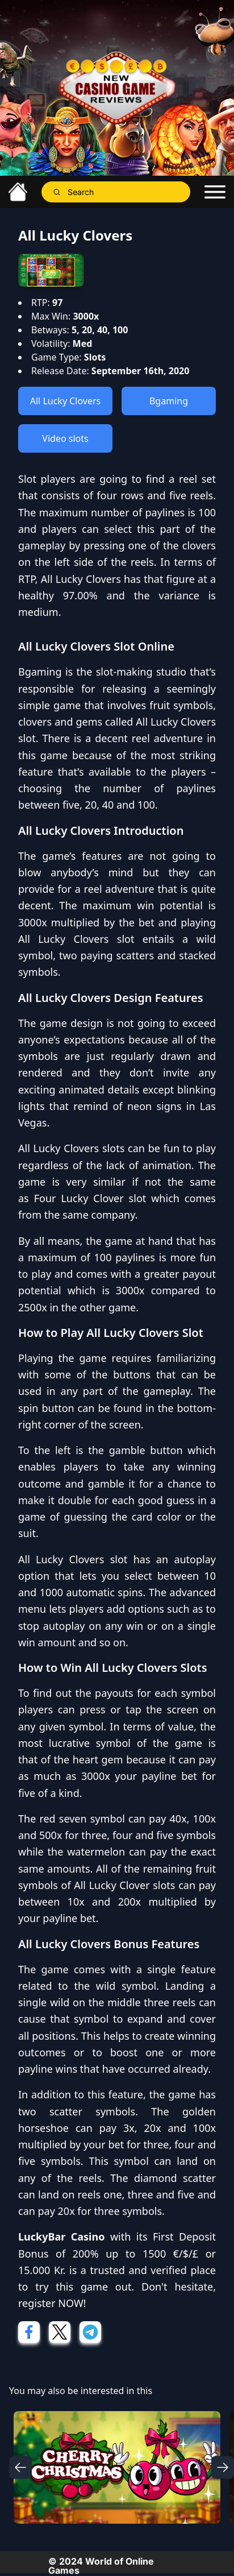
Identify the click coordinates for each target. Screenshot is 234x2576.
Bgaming (168, 401)
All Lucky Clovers (65, 401)
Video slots (65, 438)
